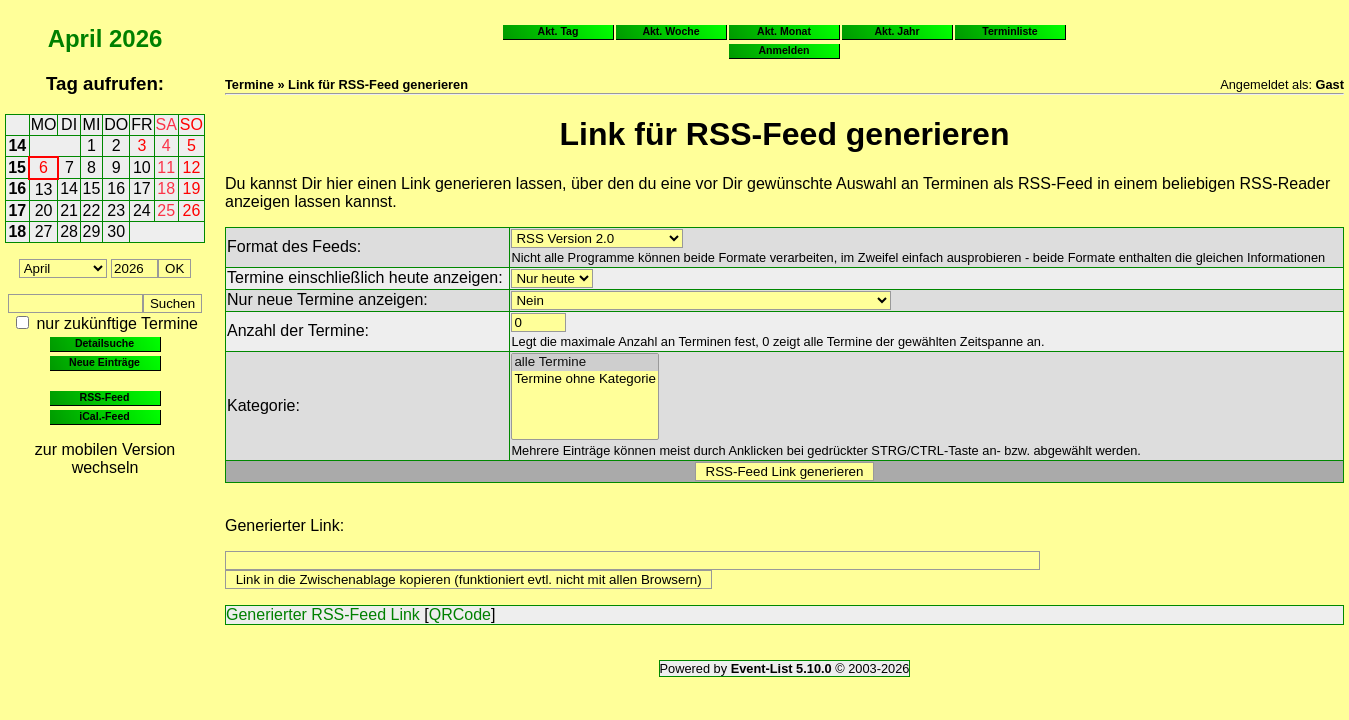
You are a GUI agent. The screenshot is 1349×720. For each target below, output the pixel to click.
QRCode (460, 614)
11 (166, 167)
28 (69, 231)
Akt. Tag (558, 31)
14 (17, 145)
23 (116, 210)
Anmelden (784, 50)
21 (69, 210)
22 (92, 210)
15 (17, 167)
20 (44, 210)
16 (17, 188)
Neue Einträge (104, 362)
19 (192, 188)
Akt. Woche (670, 31)
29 (92, 231)
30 (116, 231)
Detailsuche (104, 343)
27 (44, 231)
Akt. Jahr (896, 31)
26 (192, 210)
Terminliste (1009, 31)
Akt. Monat (784, 31)
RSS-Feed (105, 397)
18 (166, 188)
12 (192, 167)
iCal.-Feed (104, 416)
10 (142, 167)
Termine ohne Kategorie (585, 379)
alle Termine (585, 362)
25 (166, 210)
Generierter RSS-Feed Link (323, 614)
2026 (135, 38)
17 (142, 188)
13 (44, 189)
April (75, 38)
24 (142, 210)
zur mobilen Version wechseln (105, 458)
